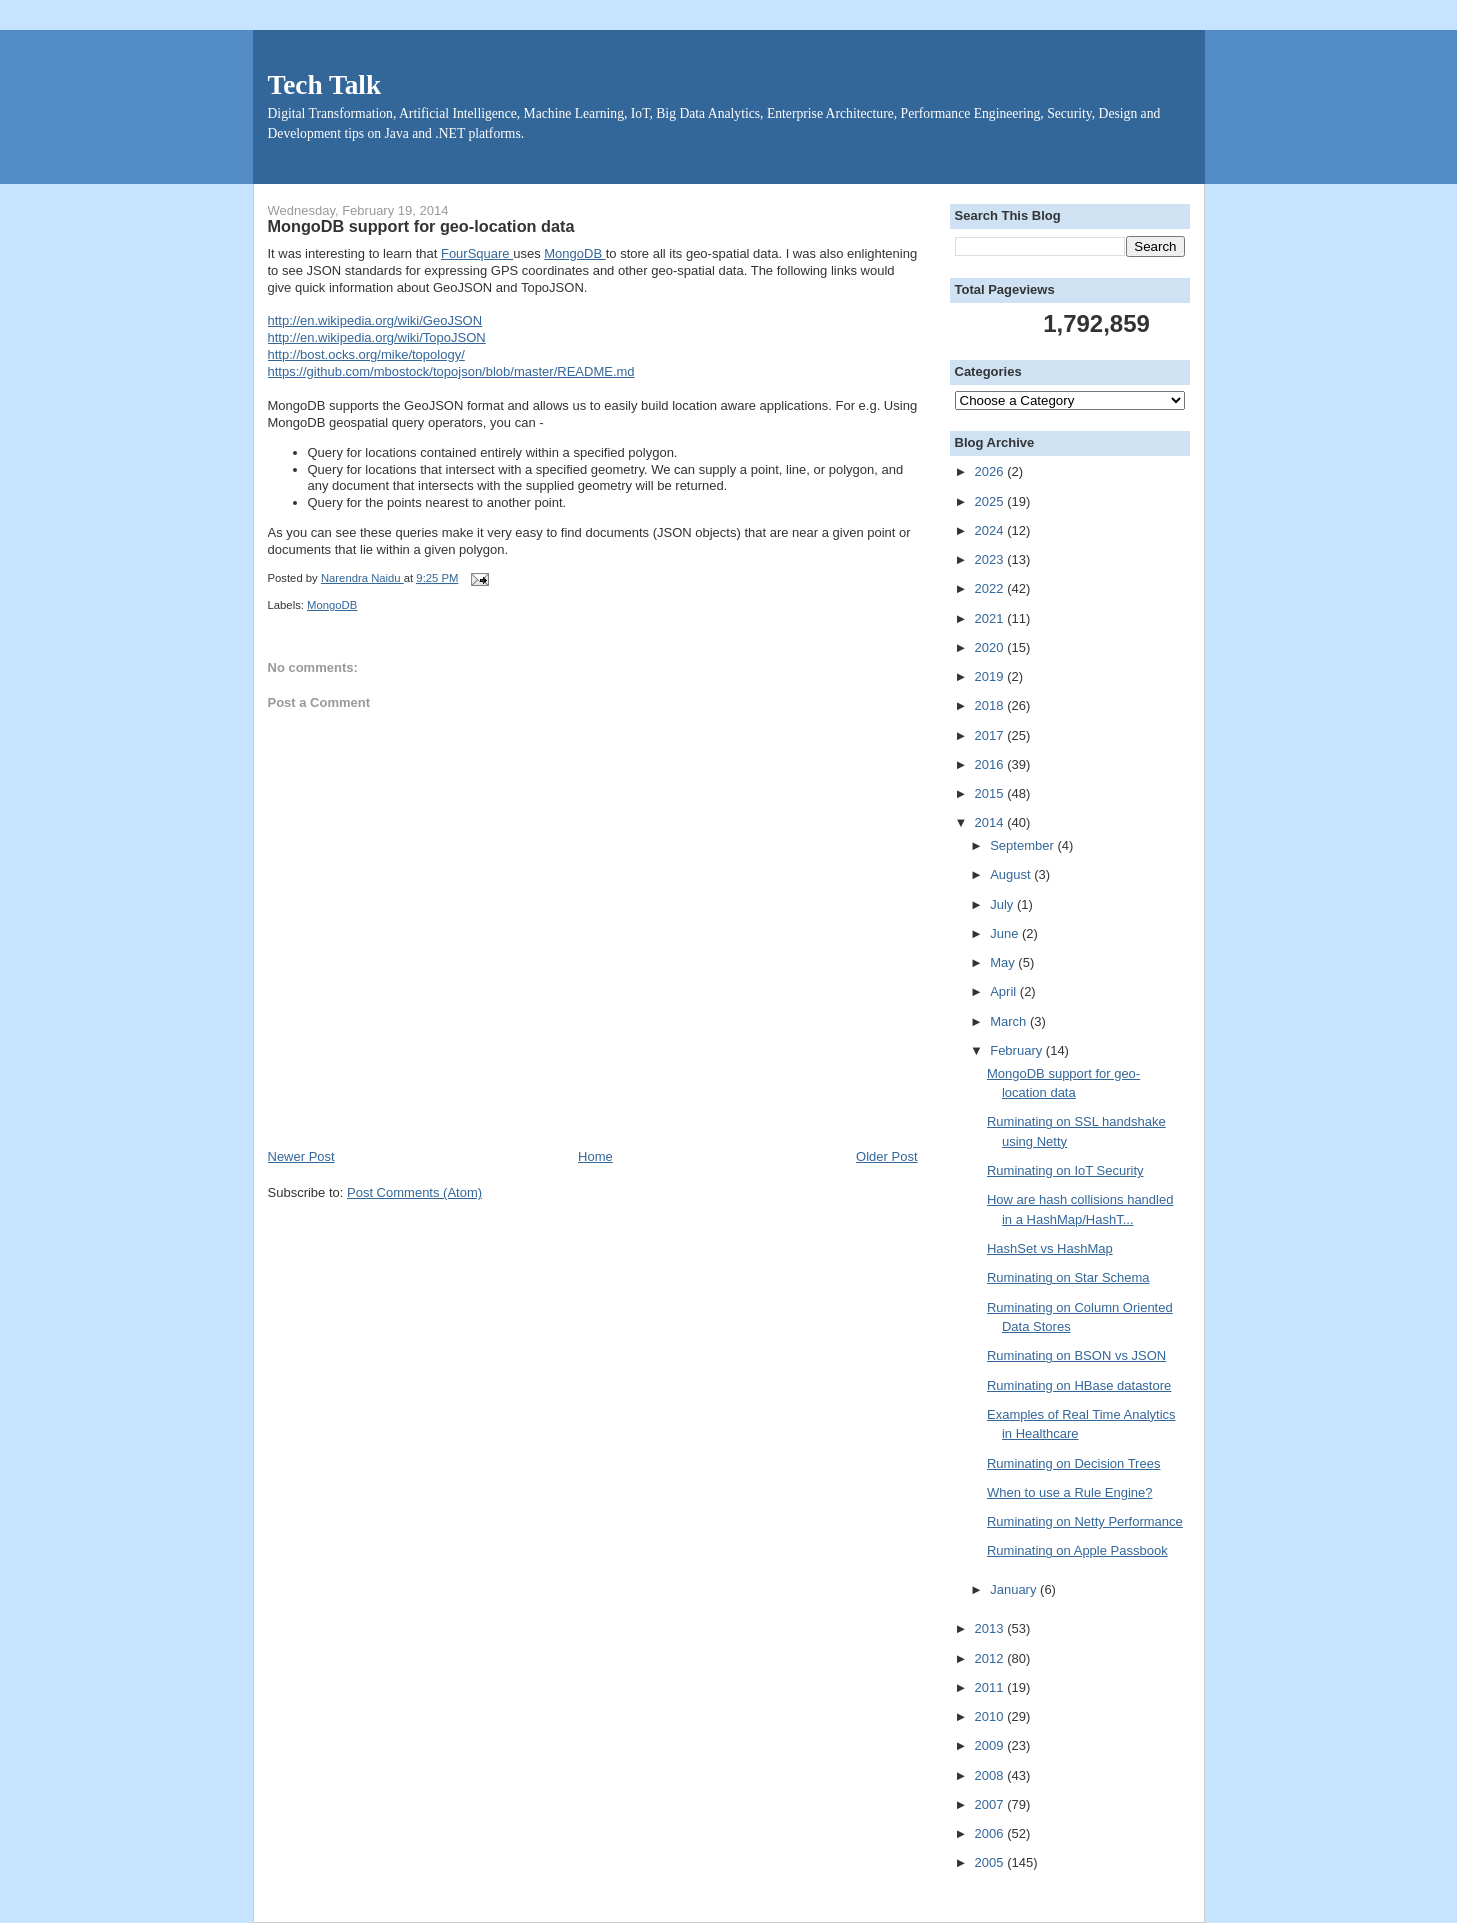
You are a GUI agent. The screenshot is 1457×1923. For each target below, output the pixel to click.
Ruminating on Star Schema (1068, 1277)
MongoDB (574, 253)
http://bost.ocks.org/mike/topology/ (366, 354)
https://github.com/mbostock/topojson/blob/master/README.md (451, 371)
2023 (991, 559)
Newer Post (301, 1156)
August (1012, 874)
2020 (991, 647)
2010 (991, 1716)
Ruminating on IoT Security (1065, 1170)
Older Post (886, 1156)
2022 (991, 588)
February (1018, 1050)
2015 (991, 793)
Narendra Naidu (362, 578)
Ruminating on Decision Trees (1073, 1463)
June (1006, 933)
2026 (991, 471)
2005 (991, 1862)
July (1003, 904)
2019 (991, 676)
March (1010, 1021)
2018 (991, 705)
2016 (991, 764)
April (1005, 991)
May (1004, 962)
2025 (991, 501)
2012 (991, 1658)
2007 (991, 1804)
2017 (991, 735)
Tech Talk (325, 85)
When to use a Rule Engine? (1070, 1492)
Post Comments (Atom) (414, 1192)
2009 (991, 1745)
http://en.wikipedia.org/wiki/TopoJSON (377, 337)
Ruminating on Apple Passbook (1077, 1550)
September (1023, 845)
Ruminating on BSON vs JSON (1076, 1355)
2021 (991, 618)
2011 (991, 1687)
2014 (991, 822)
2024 (991, 530)
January (1015, 1589)
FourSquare (477, 253)
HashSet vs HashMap (1050, 1248)
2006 (991, 1833)
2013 (991, 1628)
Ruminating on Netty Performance (1085, 1521)
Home (595, 1156)
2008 (991, 1775)
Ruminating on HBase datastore (1079, 1385)
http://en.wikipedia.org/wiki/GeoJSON (375, 320)
